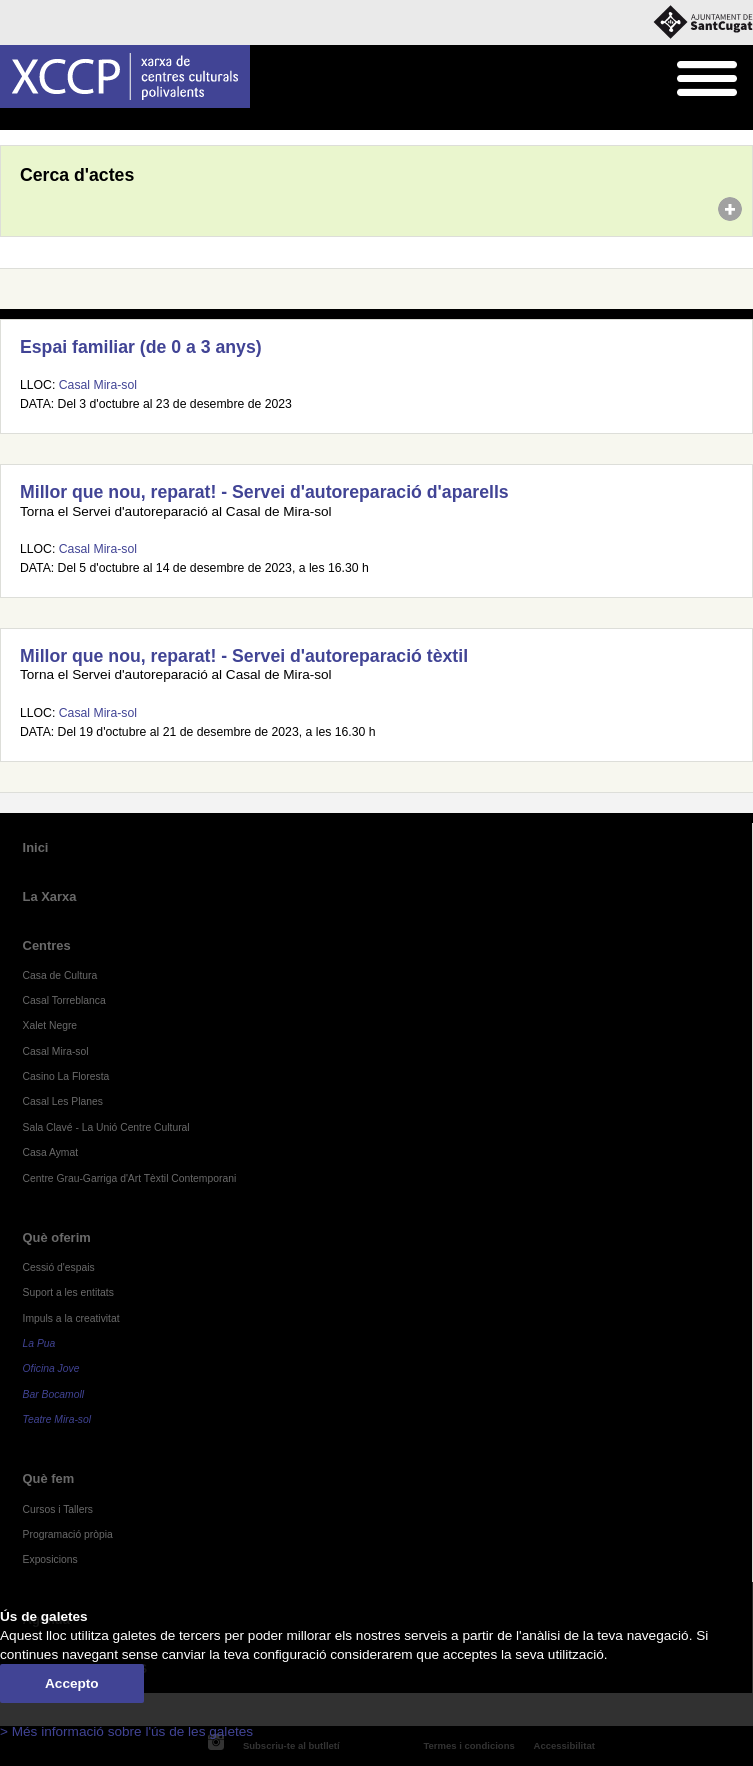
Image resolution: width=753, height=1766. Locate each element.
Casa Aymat (51, 1152)
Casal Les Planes (63, 1101)
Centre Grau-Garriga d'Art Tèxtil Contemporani (130, 1178)
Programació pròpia (68, 1534)
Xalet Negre (50, 1025)
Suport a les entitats (68, 1292)
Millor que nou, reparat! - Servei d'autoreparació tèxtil (244, 656)
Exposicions (50, 1559)
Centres (47, 945)
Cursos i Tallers (58, 1509)
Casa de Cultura (60, 975)
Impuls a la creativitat (71, 1318)
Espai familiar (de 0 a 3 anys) (141, 347)
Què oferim (57, 1237)
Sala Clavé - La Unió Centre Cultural (106, 1127)
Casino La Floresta (66, 1076)
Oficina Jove (51, 1368)
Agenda (53, 120)
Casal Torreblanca (64, 1000)
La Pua (39, 1343)
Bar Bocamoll (53, 1394)
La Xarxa (50, 896)
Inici (10, 120)
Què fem (49, 1478)
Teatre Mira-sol (57, 1419)
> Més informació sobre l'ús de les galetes (126, 1731)
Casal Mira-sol (98, 385)
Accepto (72, 1683)
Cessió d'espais (59, 1267)
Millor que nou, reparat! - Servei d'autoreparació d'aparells (264, 492)
